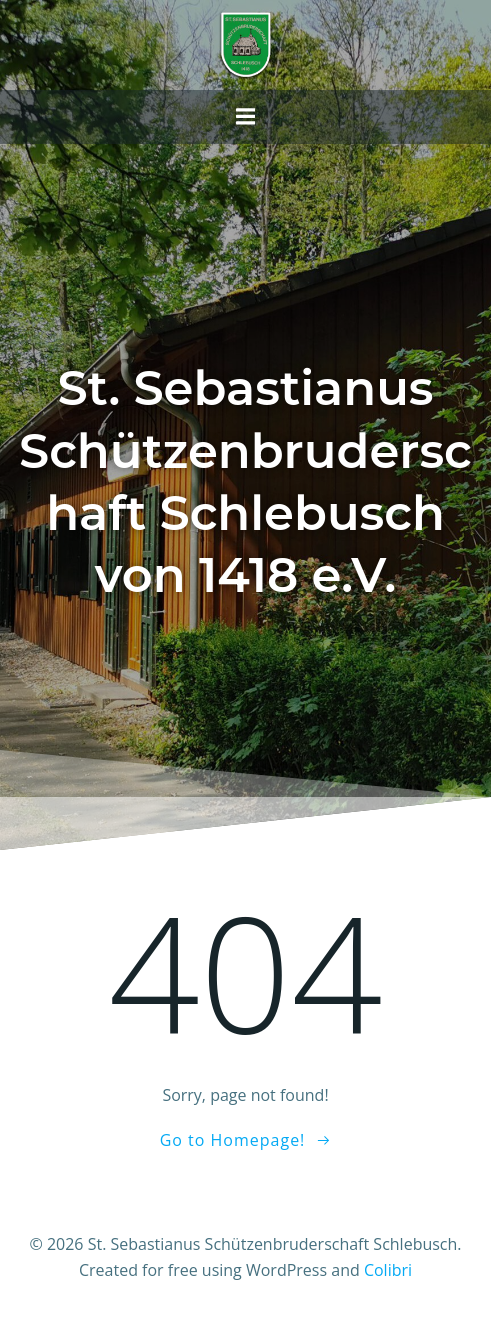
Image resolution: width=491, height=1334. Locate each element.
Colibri (388, 1270)
